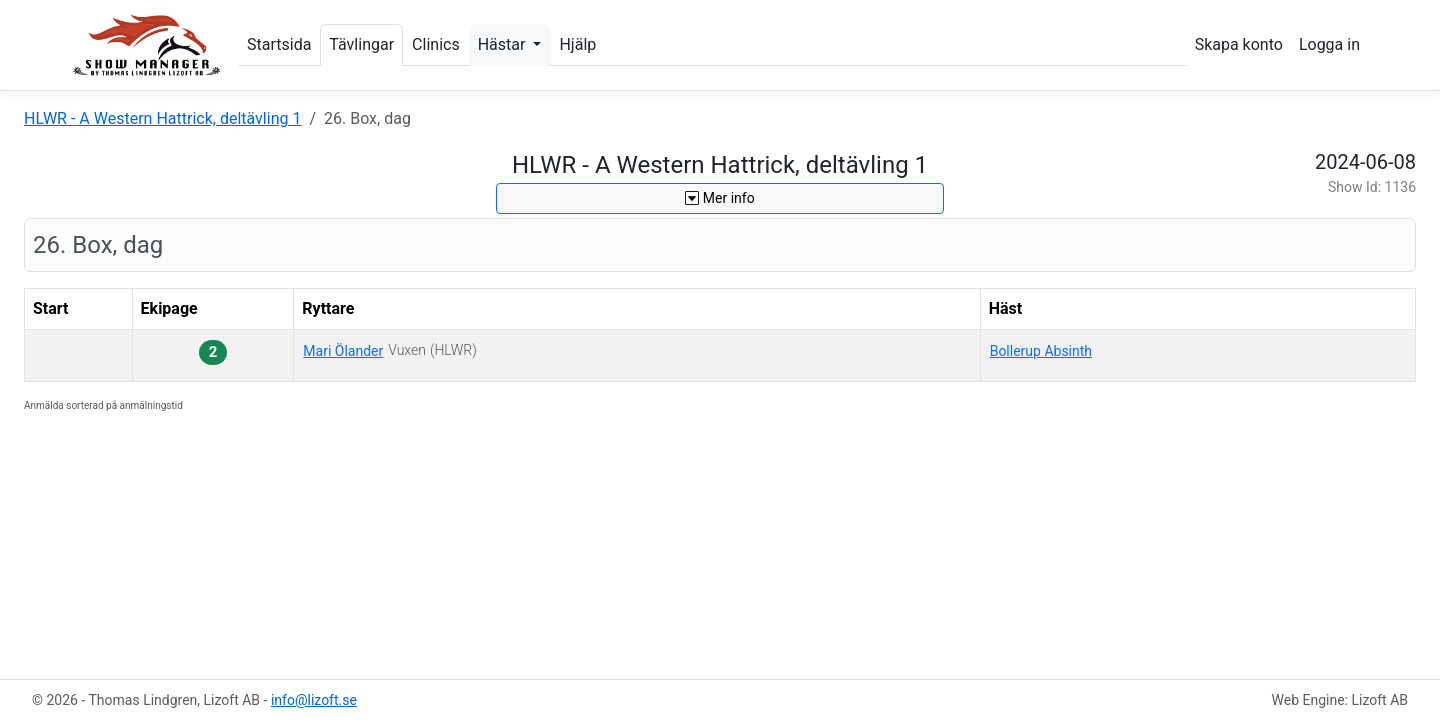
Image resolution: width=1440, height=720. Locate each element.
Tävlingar (361, 44)
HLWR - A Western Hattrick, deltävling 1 (162, 118)
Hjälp (577, 44)
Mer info (719, 198)
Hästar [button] (504, 44)
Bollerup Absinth (1041, 351)
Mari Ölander (343, 351)
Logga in (1329, 44)
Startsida (279, 44)
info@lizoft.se (314, 700)
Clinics (436, 44)
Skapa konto (1239, 44)
